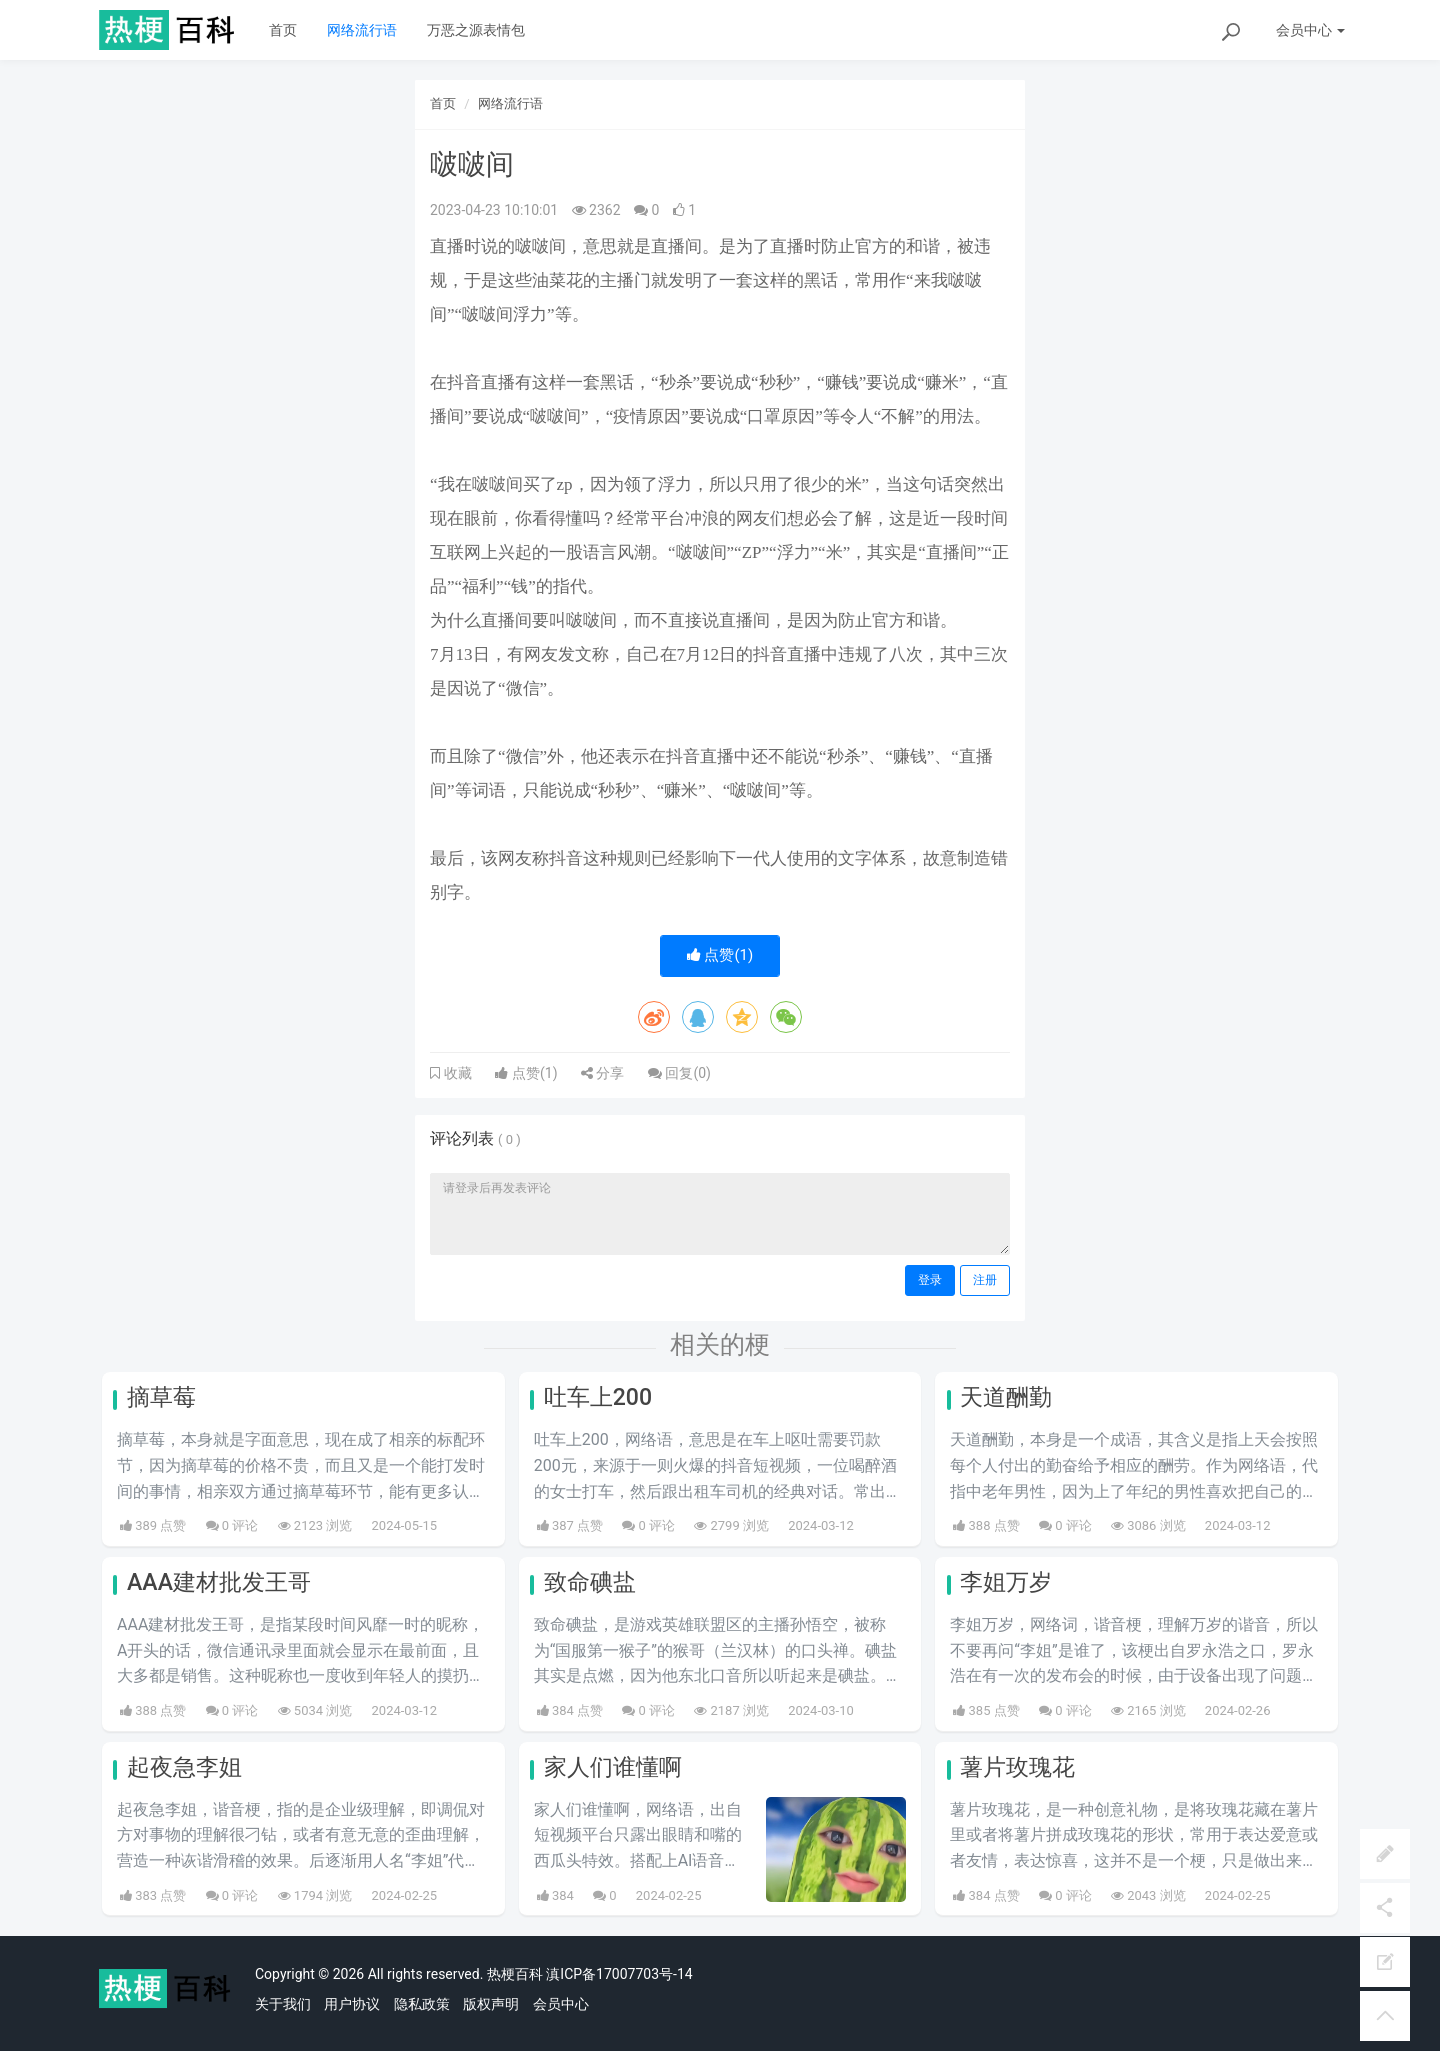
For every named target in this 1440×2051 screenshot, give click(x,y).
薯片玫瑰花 (1017, 1767)
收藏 (456, 1073)
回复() (679, 1073)
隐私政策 (422, 2004)
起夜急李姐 (184, 1767)
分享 (602, 1073)
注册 (985, 1280)
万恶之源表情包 (476, 30)
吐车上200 (598, 1397)
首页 (283, 30)
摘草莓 (161, 1397)
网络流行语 (362, 30)
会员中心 (561, 2004)
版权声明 (491, 2004)
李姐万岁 (1006, 1582)
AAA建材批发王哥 (219, 1582)
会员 (1310, 30)
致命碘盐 (590, 1582)
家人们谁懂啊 (613, 1767)
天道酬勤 (1006, 1397)
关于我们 (283, 2004)
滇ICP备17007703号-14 (619, 1974)
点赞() (720, 955)
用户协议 (352, 2004)
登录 (930, 1280)
